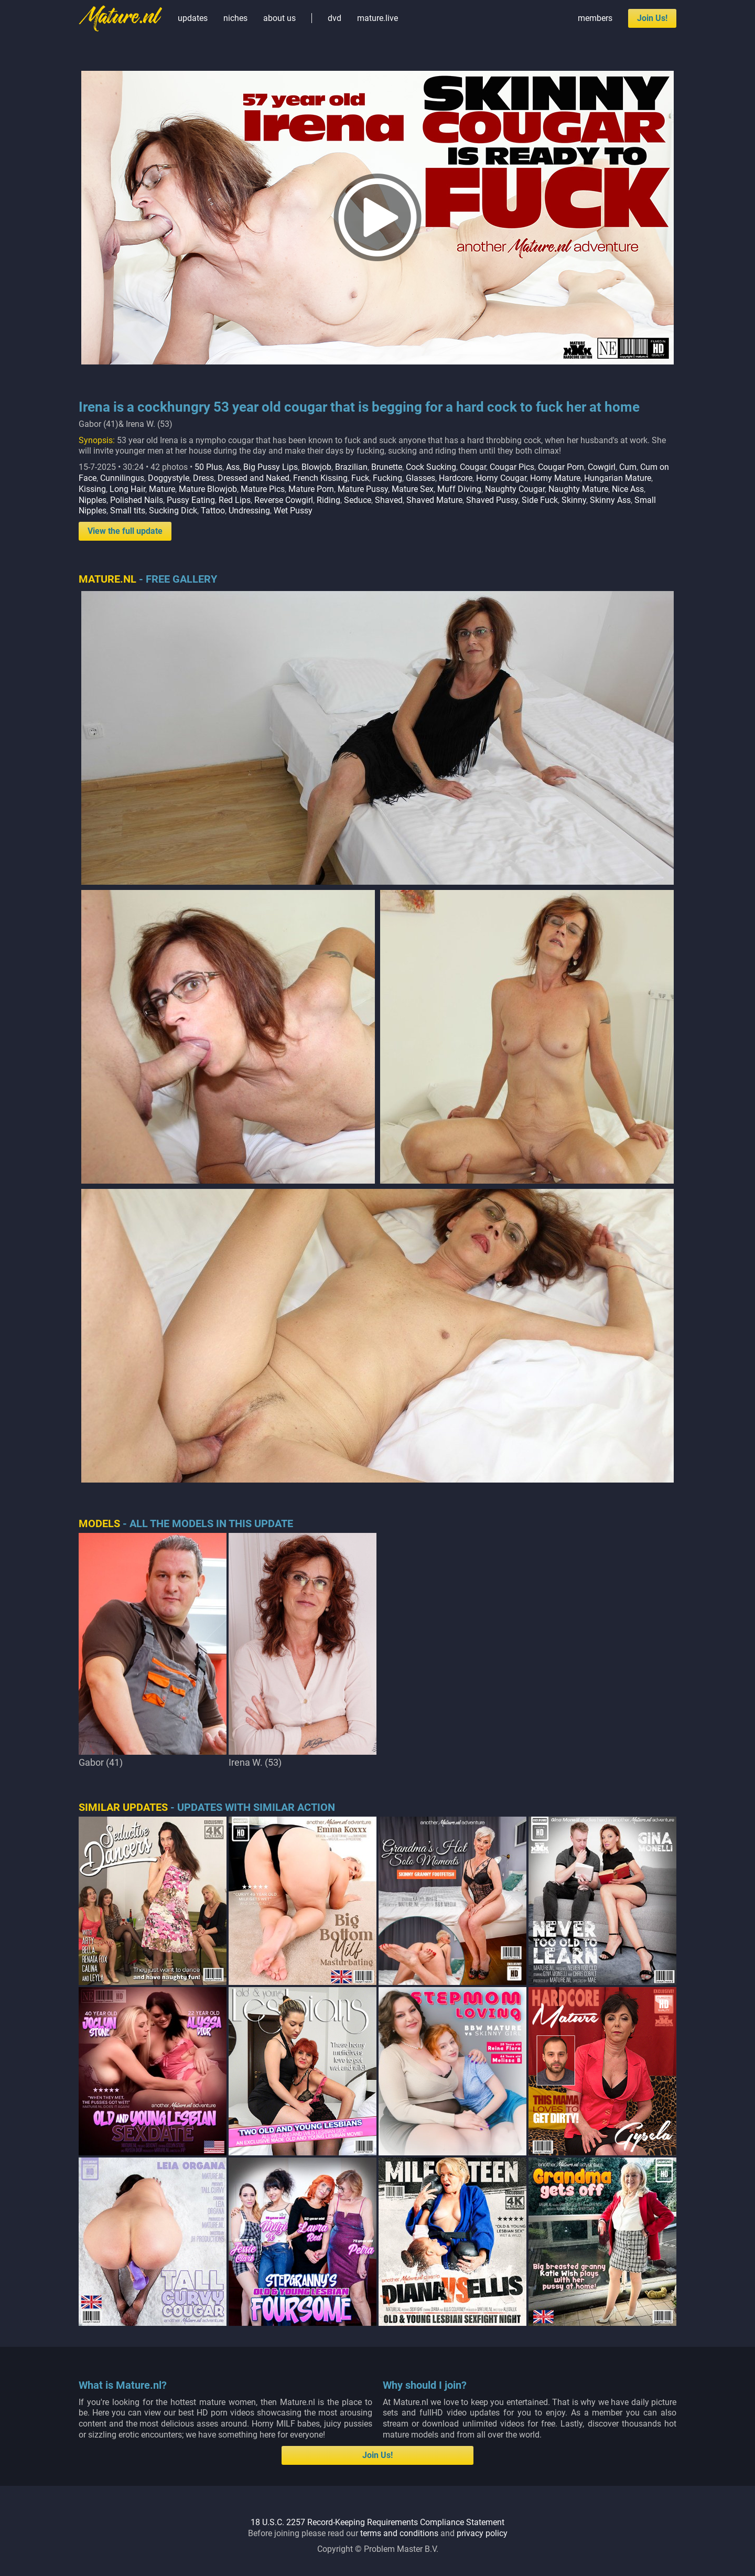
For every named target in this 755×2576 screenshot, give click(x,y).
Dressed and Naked (253, 478)
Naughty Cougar (515, 489)
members (595, 18)
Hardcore (455, 478)
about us (279, 18)
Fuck (360, 478)
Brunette (386, 467)
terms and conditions (399, 2533)
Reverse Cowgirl (283, 500)
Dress (203, 478)
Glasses (420, 478)
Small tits (127, 511)
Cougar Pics (512, 467)
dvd (334, 18)
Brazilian (351, 467)
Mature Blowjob (208, 489)
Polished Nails (136, 500)
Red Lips (235, 500)
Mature (162, 489)
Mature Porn (311, 489)
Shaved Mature (434, 500)
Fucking (387, 478)
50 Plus (208, 467)
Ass (233, 467)
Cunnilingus (122, 478)
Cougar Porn (561, 467)
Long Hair (127, 489)
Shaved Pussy (492, 500)
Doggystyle (168, 478)
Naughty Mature (578, 489)
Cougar (473, 467)
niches (235, 18)
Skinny (574, 500)
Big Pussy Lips (270, 467)
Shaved (389, 500)
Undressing (249, 511)
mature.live (377, 18)
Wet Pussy (293, 511)
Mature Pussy (363, 489)
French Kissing (320, 478)
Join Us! (652, 18)
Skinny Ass (610, 500)
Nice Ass (628, 489)
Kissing (92, 489)
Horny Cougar (501, 478)
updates (193, 18)
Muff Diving (459, 489)
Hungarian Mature (617, 478)
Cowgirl (602, 467)
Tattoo (213, 511)
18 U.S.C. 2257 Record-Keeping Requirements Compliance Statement (377, 2522)
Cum (628, 467)
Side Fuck (540, 500)
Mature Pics (263, 489)
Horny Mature (555, 478)
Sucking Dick (173, 511)
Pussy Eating (191, 500)
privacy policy (482, 2533)
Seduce (357, 500)
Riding (328, 500)
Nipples (92, 500)
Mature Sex (413, 489)
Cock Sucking (431, 467)
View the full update (125, 531)
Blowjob (316, 467)
